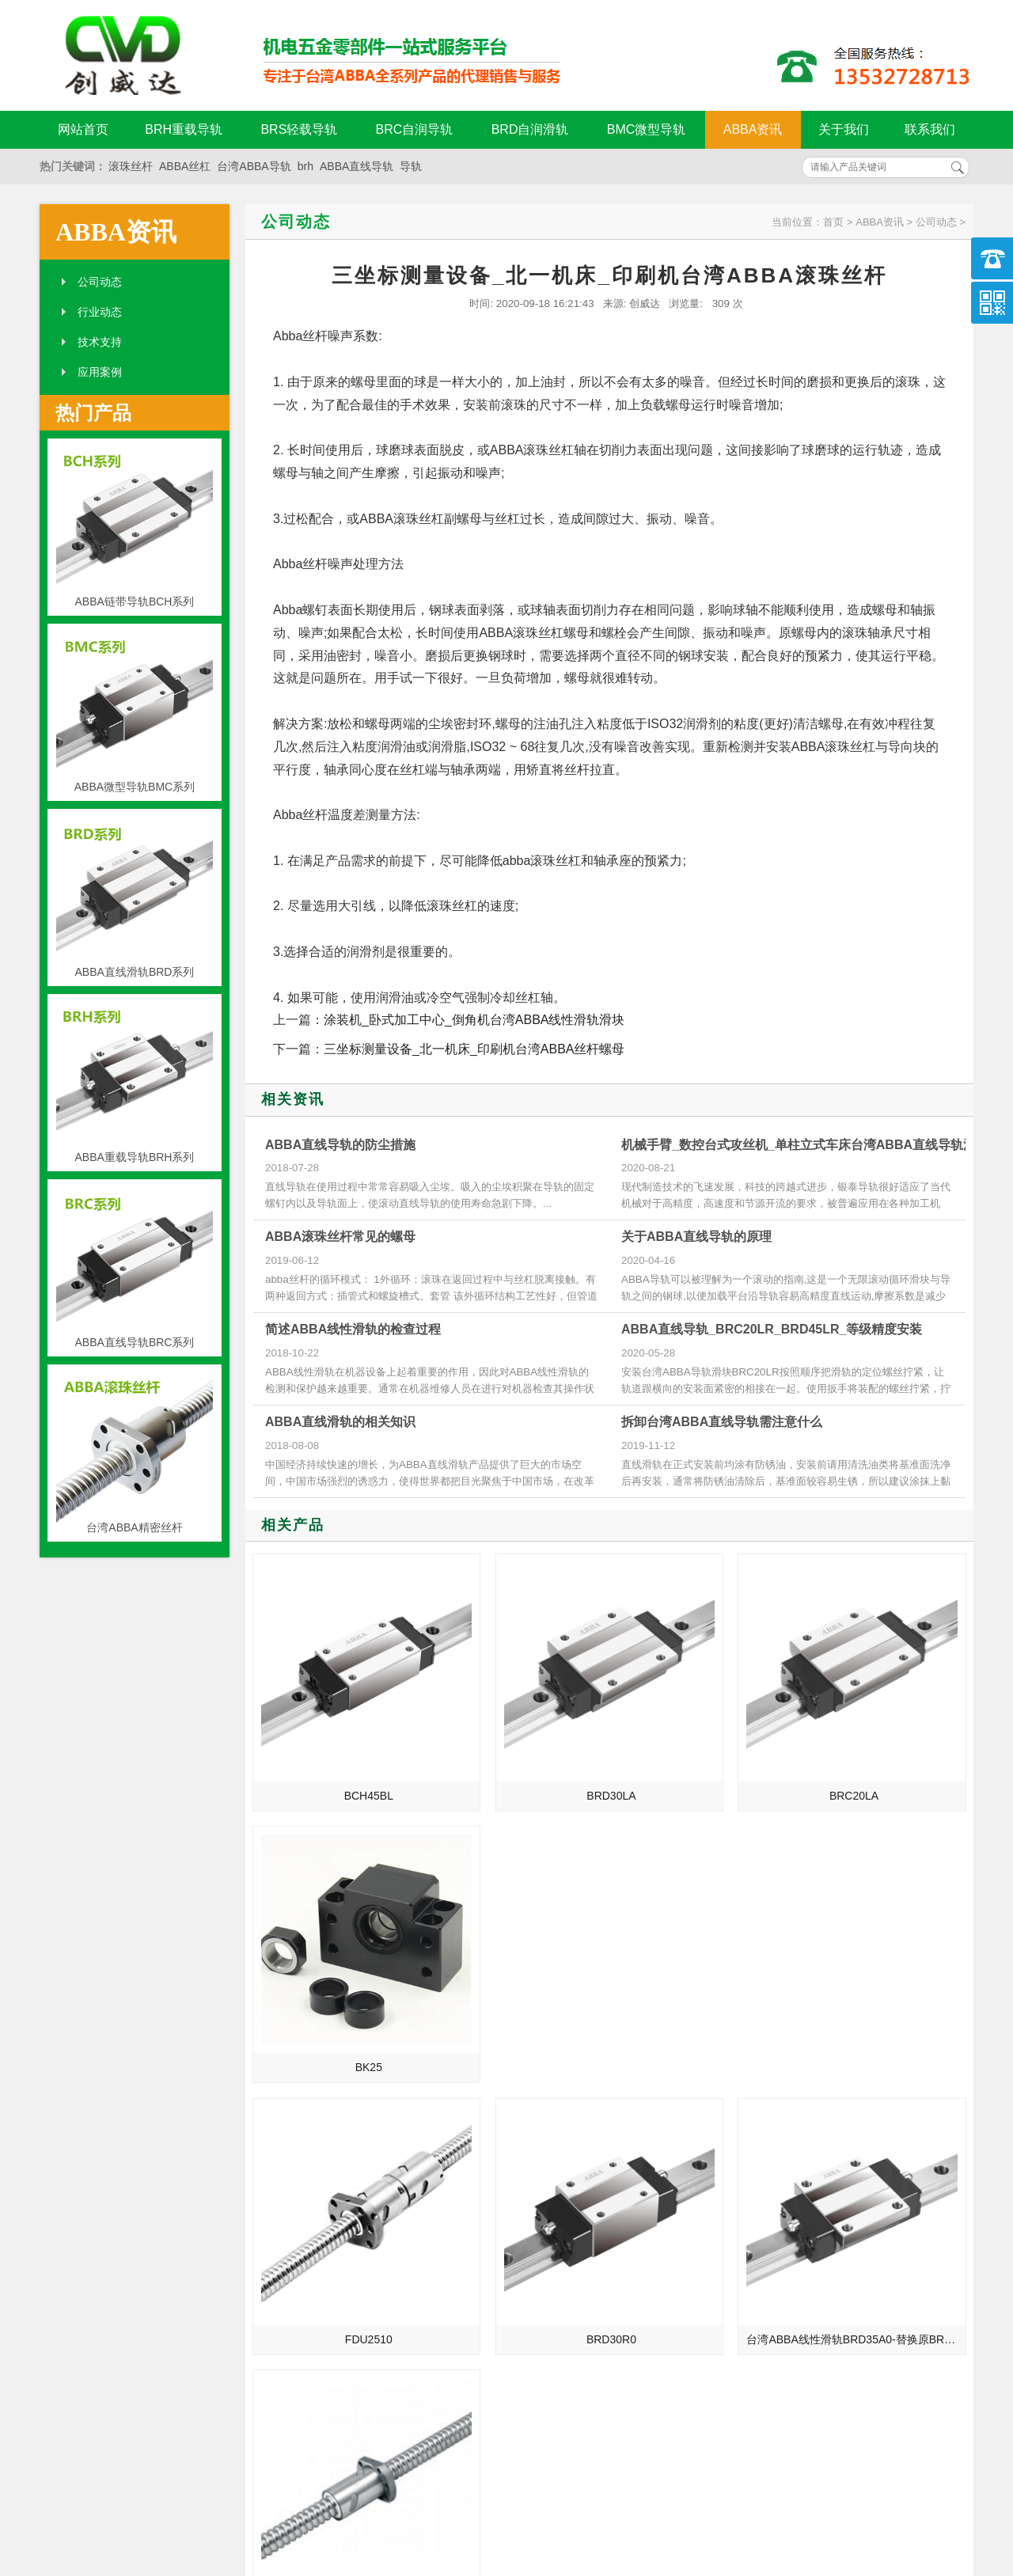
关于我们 (843, 129)
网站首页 (83, 129)
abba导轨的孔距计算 (775, 2259)
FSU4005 (884, 1946)
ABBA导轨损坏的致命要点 (788, 2126)
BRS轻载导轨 (298, 129)
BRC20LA (702, 1734)
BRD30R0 (520, 1946)
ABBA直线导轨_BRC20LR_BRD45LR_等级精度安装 (772, 1329)
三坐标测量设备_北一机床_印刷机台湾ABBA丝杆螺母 (474, 1049)
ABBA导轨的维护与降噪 (783, 2237)
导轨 (411, 166)
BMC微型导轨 (646, 129)
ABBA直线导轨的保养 (777, 2170)
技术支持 (100, 342)
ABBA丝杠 (185, 166)
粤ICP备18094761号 (749, 2481)
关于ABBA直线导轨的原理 (696, 1236)
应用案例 (100, 372)
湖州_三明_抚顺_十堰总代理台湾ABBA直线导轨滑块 (323, 2237)
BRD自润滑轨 (530, 129)
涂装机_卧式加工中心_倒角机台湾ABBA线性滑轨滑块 (474, 1019)
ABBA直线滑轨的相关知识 (340, 1421)
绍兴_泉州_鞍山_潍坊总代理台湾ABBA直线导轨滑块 (323, 2215)
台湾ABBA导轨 (253, 166)
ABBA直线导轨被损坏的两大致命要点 (809, 2148)
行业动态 (100, 311)
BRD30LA (519, 1734)
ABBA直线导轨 (356, 166)
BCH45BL (337, 1734)
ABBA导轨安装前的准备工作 (794, 2193)
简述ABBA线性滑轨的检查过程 (353, 1329)
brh (305, 166)
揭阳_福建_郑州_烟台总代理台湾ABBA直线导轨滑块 (323, 2259)
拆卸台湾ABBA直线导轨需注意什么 (721, 1421)
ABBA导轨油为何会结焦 (783, 2104)
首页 (833, 222)
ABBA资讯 (753, 129)
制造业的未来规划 (282, 2148)
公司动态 (100, 281)
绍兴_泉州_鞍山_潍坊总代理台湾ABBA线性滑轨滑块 (323, 2193)
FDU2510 (338, 1946)
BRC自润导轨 (414, 129)
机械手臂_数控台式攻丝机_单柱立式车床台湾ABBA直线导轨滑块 (804, 1144)
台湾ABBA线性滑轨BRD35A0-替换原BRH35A (704, 1946)
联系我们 (930, 129)
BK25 (884, 1734)
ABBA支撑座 (755, 2215)
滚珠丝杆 (130, 166)
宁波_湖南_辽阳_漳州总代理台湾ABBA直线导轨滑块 (323, 2170)
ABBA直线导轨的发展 (291, 2126)
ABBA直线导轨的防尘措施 (340, 1144)
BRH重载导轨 (183, 129)
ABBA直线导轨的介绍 (291, 2104)
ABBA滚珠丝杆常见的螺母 (340, 1236)
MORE (464, 2058)
